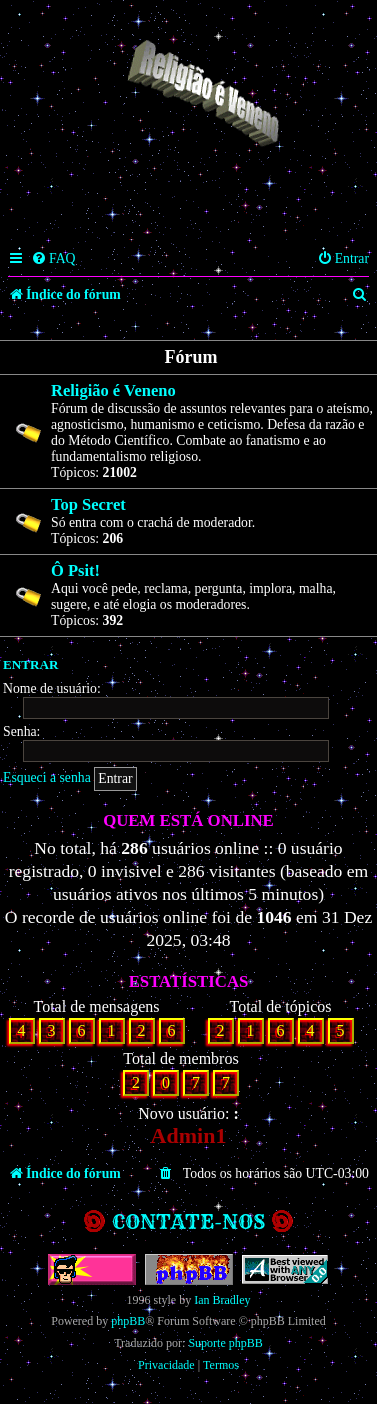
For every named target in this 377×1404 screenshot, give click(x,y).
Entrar (30, 664)
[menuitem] (53, 259)
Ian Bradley (222, 1300)
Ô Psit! (75, 570)
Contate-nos (188, 1221)
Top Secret (88, 504)
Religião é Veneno (113, 390)
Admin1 (189, 1135)
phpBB (128, 1321)
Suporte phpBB (225, 1343)
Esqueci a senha (47, 777)
